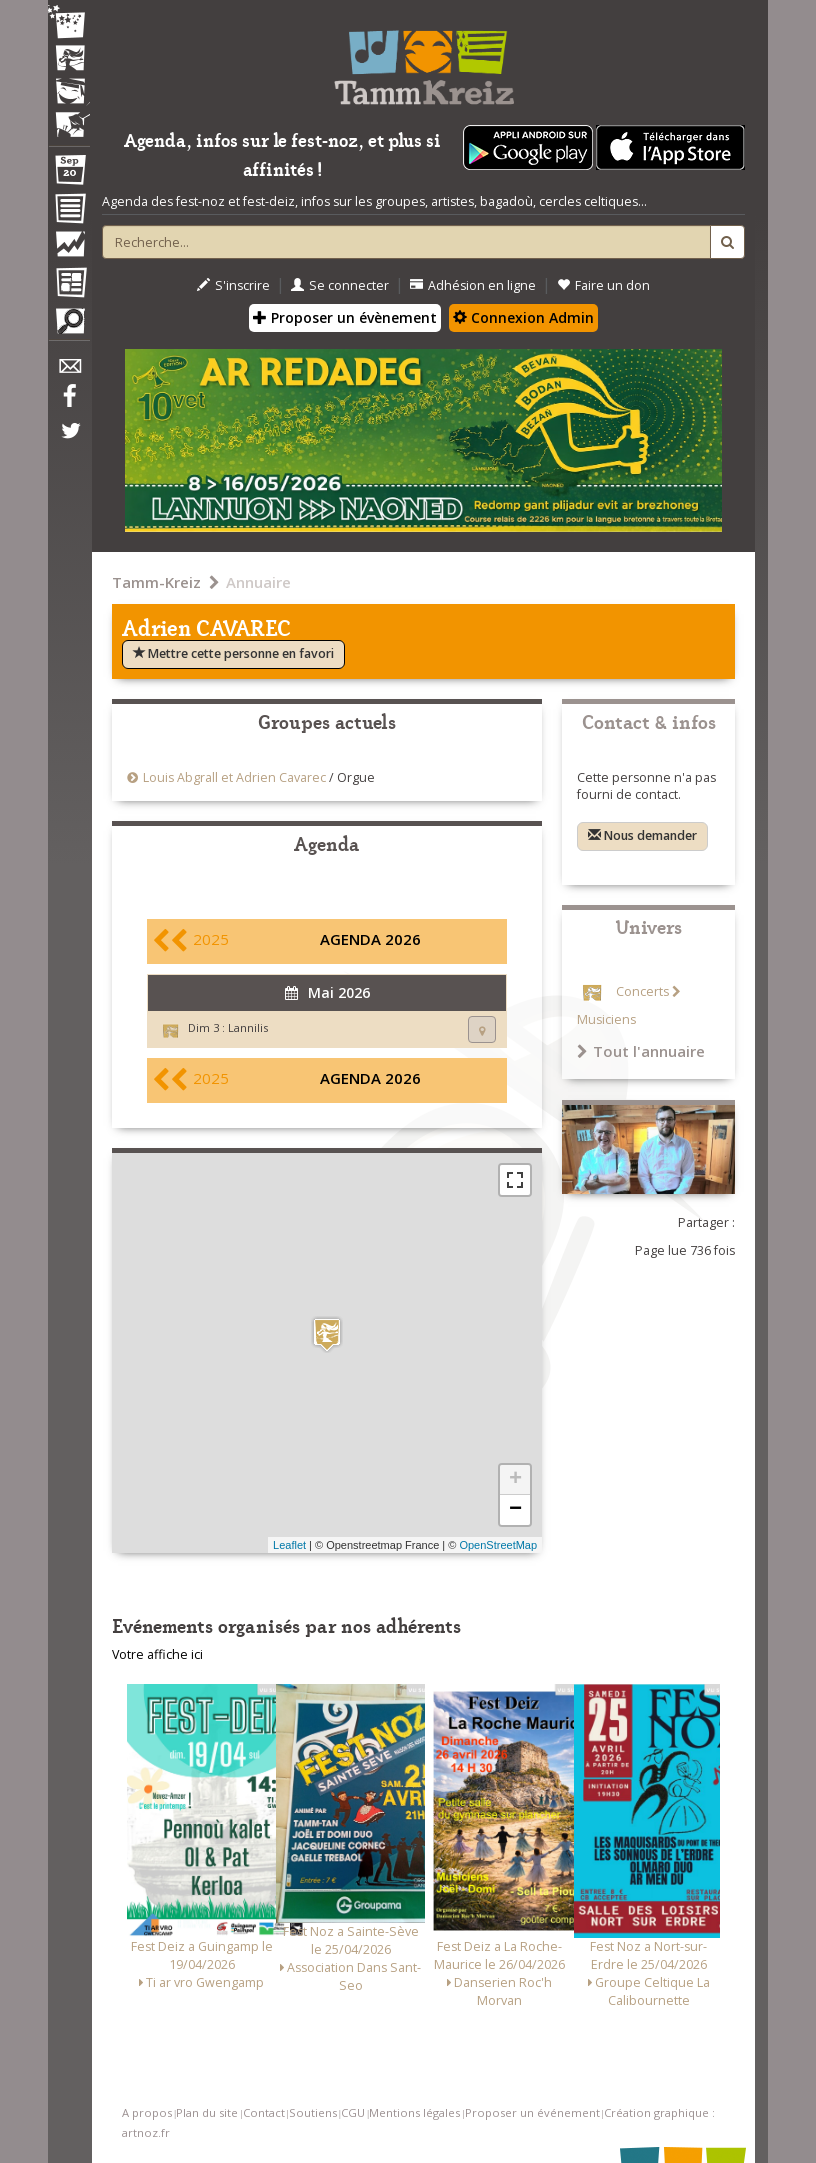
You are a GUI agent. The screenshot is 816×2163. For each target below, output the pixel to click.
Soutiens (313, 2112)
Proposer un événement (532, 2112)
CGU (353, 2112)
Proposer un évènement (345, 317)
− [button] (515, 1510)
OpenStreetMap (498, 1545)
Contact (264, 2112)
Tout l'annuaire (641, 1051)
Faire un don (603, 285)
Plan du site (207, 2112)
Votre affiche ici (157, 1654)
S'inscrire (233, 285)
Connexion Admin (523, 317)
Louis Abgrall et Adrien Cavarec (234, 777)
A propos (147, 2112)
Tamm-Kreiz (156, 582)
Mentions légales (414, 2112)
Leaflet (289, 1545)
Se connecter (340, 285)
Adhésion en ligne (473, 285)
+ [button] (515, 1480)
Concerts (642, 991)
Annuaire (258, 582)
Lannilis (248, 1027)
